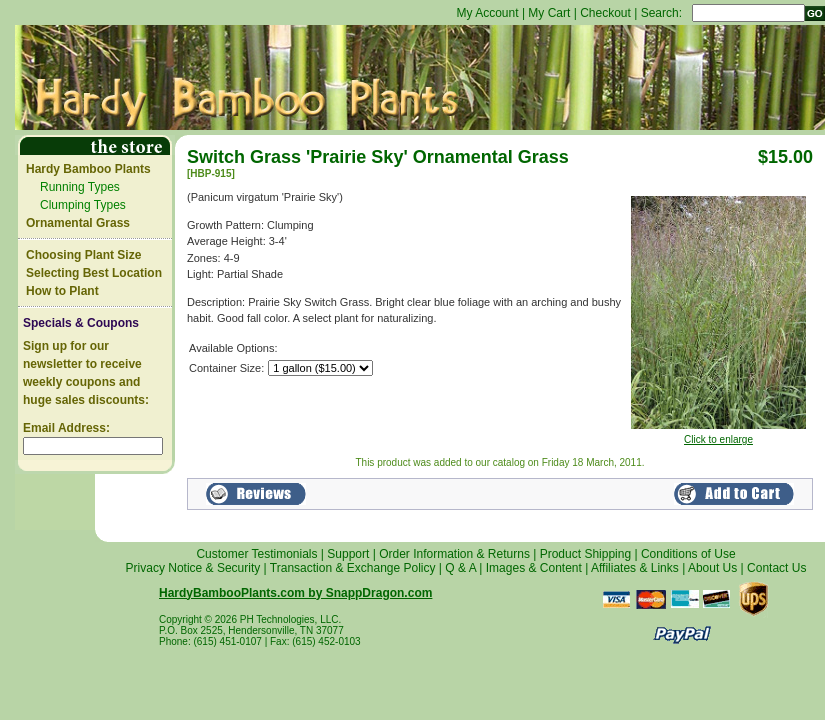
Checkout (605, 13)
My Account (488, 13)
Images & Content (534, 568)
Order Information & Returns (454, 554)
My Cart (549, 13)
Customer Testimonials (256, 554)
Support (348, 554)
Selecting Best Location (94, 273)
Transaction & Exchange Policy (353, 568)
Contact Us (776, 568)
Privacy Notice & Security (193, 568)
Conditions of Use (688, 554)
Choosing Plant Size (83, 255)
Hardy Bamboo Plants (88, 169)
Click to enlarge (718, 435)
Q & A (460, 568)
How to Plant (62, 291)
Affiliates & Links (635, 568)
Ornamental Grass (78, 223)
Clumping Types (83, 205)
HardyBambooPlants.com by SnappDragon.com (295, 593)
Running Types (80, 187)
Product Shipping (585, 554)
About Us (712, 568)
